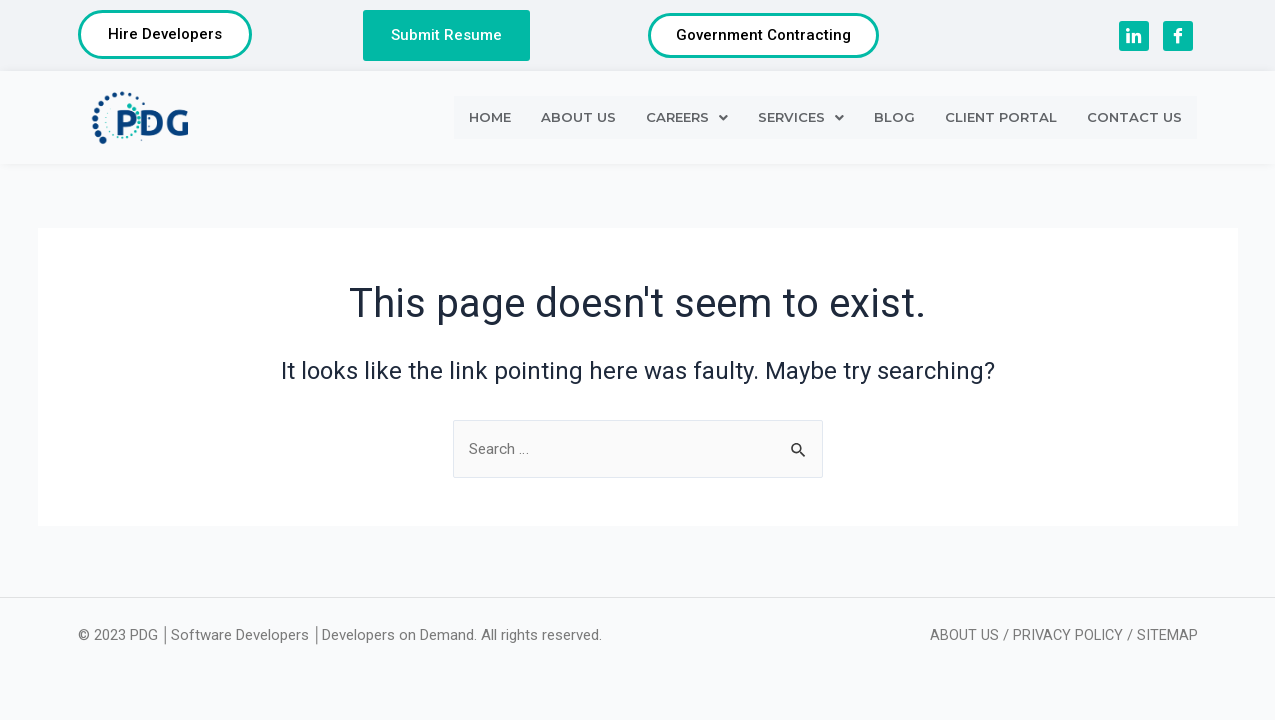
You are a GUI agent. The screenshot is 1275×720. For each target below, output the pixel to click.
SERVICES (801, 121)
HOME (490, 121)
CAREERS (687, 121)
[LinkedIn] (1134, 38)
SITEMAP (1167, 635)
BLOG (894, 121)
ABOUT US (578, 121)
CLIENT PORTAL (1001, 121)
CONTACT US (1134, 121)
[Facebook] (1178, 38)
